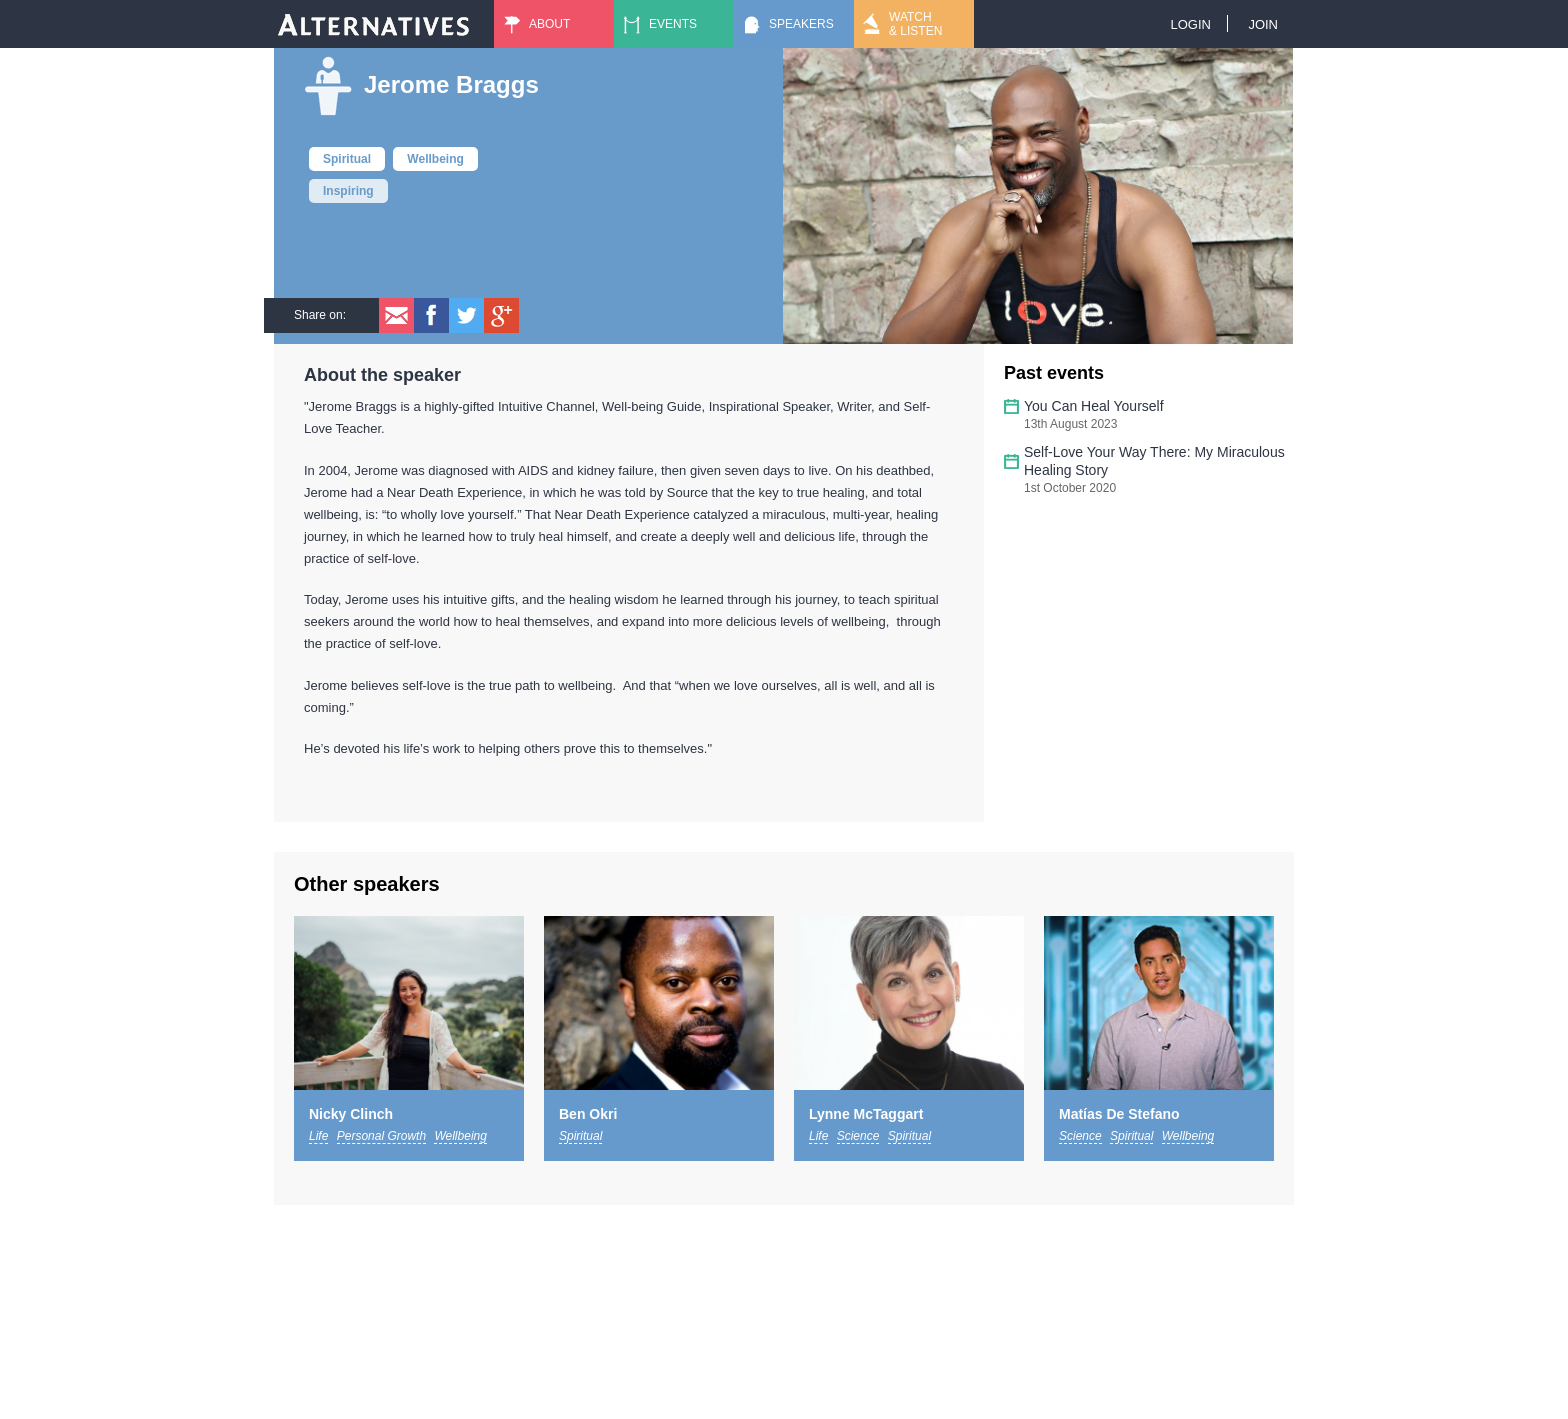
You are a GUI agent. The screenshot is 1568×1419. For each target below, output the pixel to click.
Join (1263, 24)
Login (1190, 24)
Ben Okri (588, 1114)
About (549, 24)
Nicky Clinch (351, 1114)
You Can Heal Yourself (1094, 406)
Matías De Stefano (1119, 1114)
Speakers (801, 24)
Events (673, 24)
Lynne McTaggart (866, 1114)
